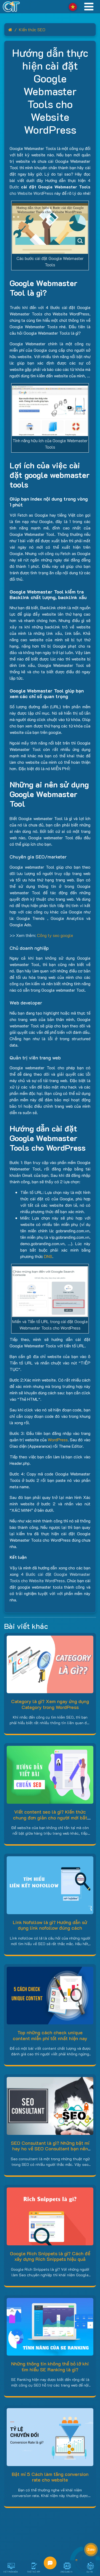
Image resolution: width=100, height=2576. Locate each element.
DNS (48, 1256)
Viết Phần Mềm (10, 2571)
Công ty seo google (55, 935)
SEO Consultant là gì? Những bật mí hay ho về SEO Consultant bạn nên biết (50, 2149)
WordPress (58, 1439)
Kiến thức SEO (32, 29)
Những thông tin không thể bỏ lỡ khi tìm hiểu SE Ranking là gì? (50, 2366)
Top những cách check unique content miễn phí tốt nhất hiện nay (50, 2035)
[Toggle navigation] (89, 6)
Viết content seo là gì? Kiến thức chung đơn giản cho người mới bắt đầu (50, 1817)
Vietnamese (73, 7)
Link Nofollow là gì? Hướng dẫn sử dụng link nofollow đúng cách (50, 1925)
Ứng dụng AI (66, 2571)
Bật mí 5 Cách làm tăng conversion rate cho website (50, 2477)
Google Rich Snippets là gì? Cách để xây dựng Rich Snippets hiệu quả (50, 2256)
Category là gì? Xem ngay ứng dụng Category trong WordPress (50, 1704)
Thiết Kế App (33, 2571)
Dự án (90, 2571)
